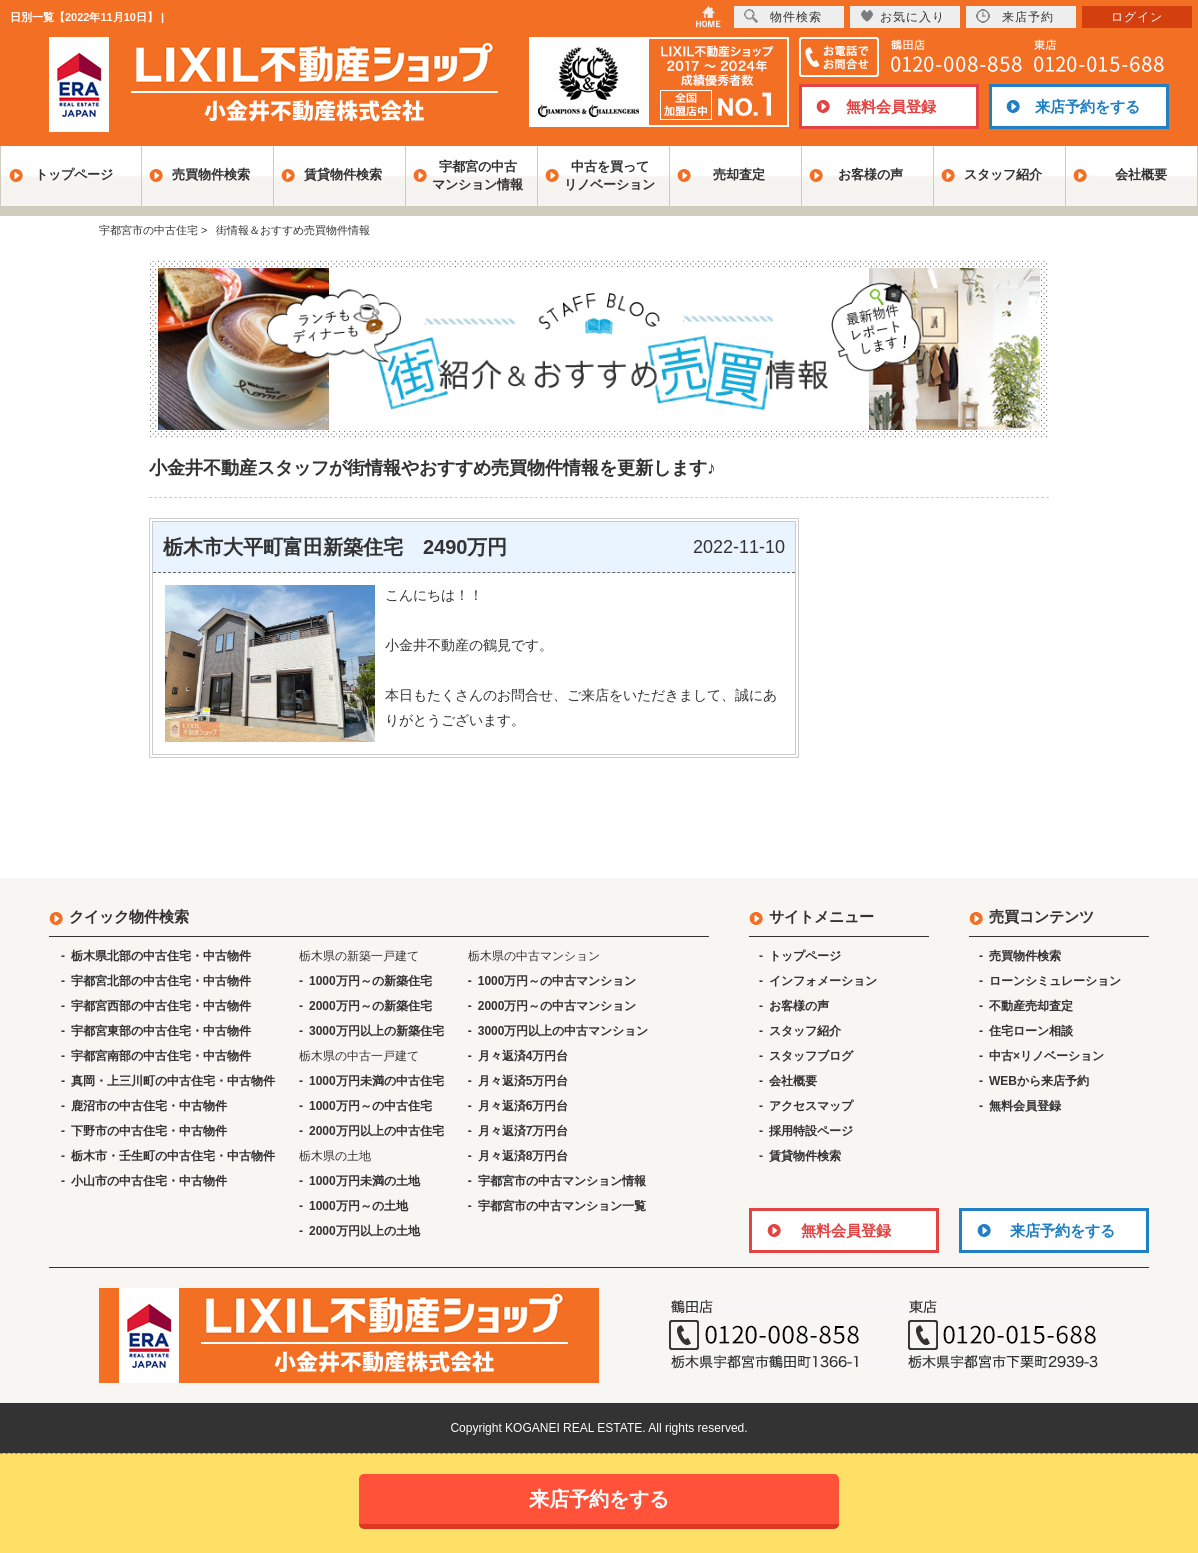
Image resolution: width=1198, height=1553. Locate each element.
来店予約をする (1087, 106)
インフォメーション (823, 981)
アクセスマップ (811, 1106)
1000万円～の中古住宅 (370, 1106)
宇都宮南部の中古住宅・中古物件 (161, 1056)
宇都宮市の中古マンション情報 (562, 1181)
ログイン (1137, 17)
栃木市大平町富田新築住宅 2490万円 (335, 547)
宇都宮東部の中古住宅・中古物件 (161, 1031)
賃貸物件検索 (343, 174)
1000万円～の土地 (358, 1206)
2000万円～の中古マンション (557, 1006)
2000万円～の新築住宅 (370, 1006)
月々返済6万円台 (523, 1106)
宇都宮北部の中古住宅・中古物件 (161, 981)
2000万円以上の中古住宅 (376, 1131)
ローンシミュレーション (1055, 981)
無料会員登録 (891, 106)
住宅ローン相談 (1031, 1031)
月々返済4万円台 (523, 1056)
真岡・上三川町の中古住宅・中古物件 (173, 1081)
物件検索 (783, 16)
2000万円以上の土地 (364, 1231)
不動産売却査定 (1031, 1006)
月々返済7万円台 (523, 1131)
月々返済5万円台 (523, 1081)
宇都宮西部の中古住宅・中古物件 (161, 1006)
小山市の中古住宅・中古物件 (149, 1181)
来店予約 (1015, 16)
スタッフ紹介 (1003, 174)
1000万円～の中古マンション (557, 981)
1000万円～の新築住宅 (370, 981)
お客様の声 (870, 174)
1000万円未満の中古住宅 (376, 1081)
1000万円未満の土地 (364, 1181)
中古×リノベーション (1046, 1056)
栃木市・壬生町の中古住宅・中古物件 (173, 1156)
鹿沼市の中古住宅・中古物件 (149, 1106)
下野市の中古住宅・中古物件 (149, 1131)
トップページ (74, 174)
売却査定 (739, 174)
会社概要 (1141, 174)
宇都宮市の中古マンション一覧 (562, 1206)
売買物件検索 (211, 174)
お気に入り (902, 16)
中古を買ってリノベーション (609, 175)
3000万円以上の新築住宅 (376, 1031)
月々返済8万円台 (523, 1156)
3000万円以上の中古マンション (563, 1031)
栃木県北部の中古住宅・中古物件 (161, 956)
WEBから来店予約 (1039, 1081)
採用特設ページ (811, 1131)
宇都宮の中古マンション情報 (477, 175)
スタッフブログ (811, 1056)
